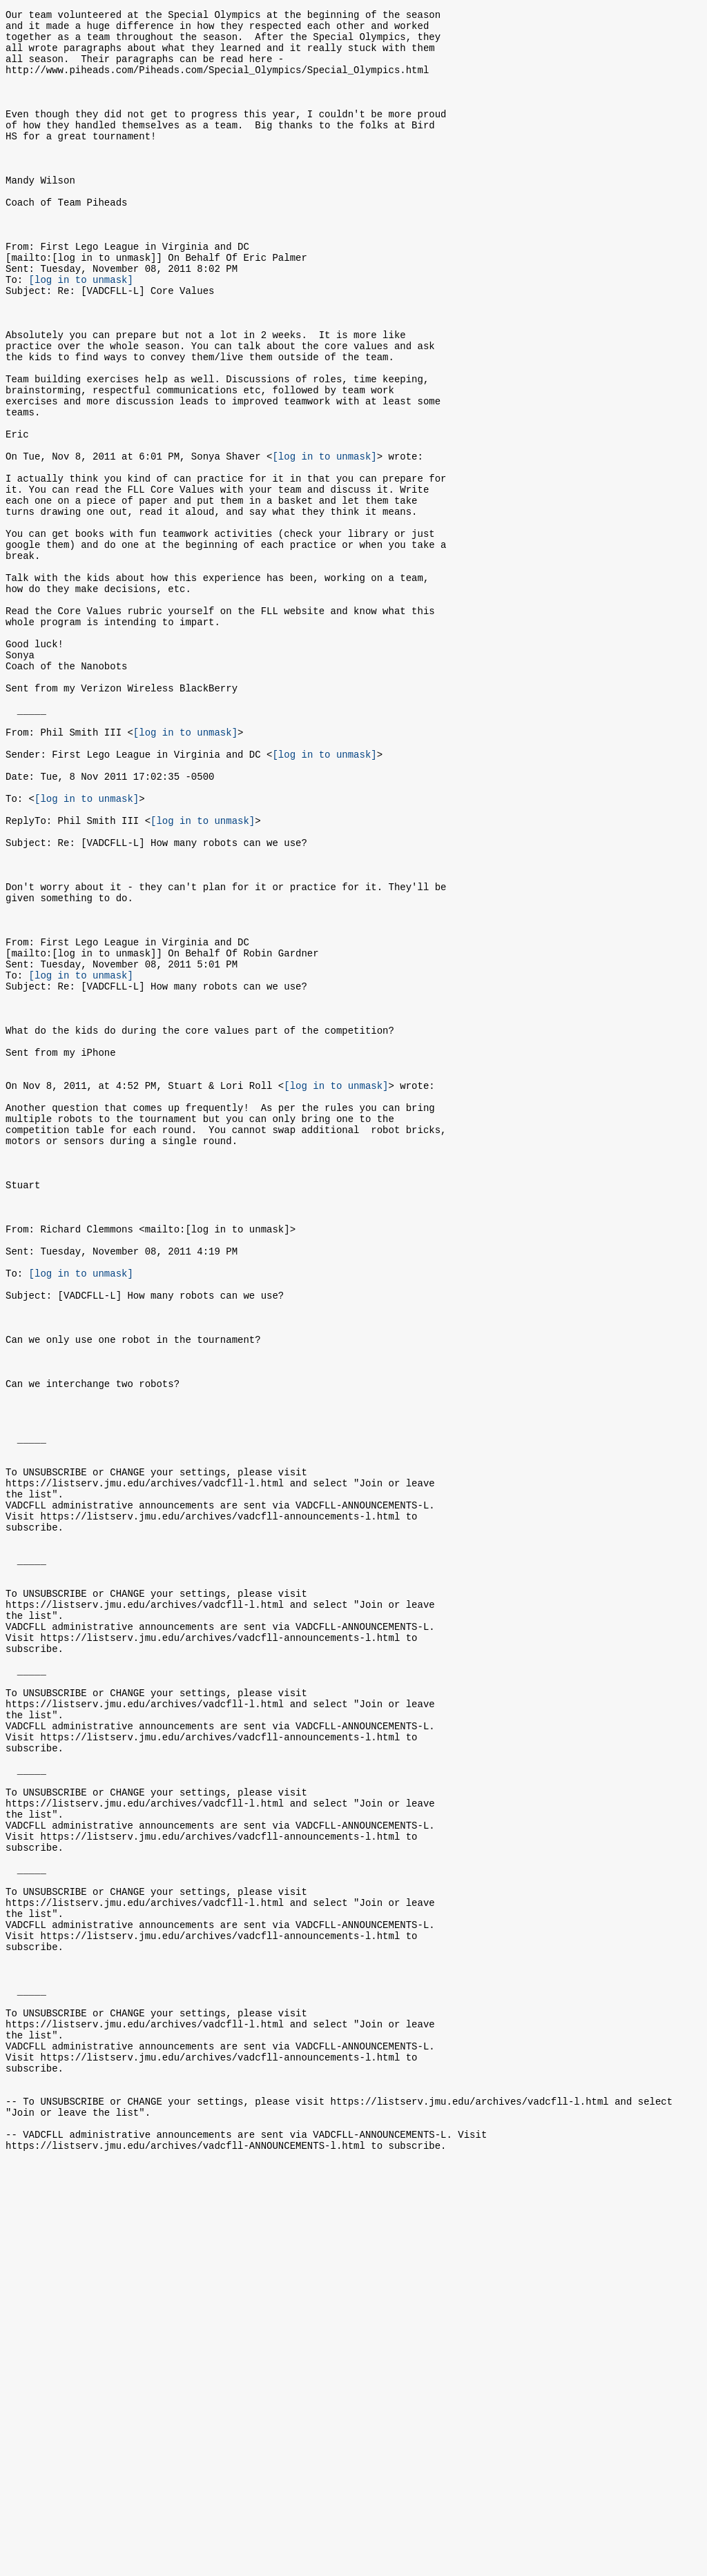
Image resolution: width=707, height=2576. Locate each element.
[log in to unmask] (81, 330)
